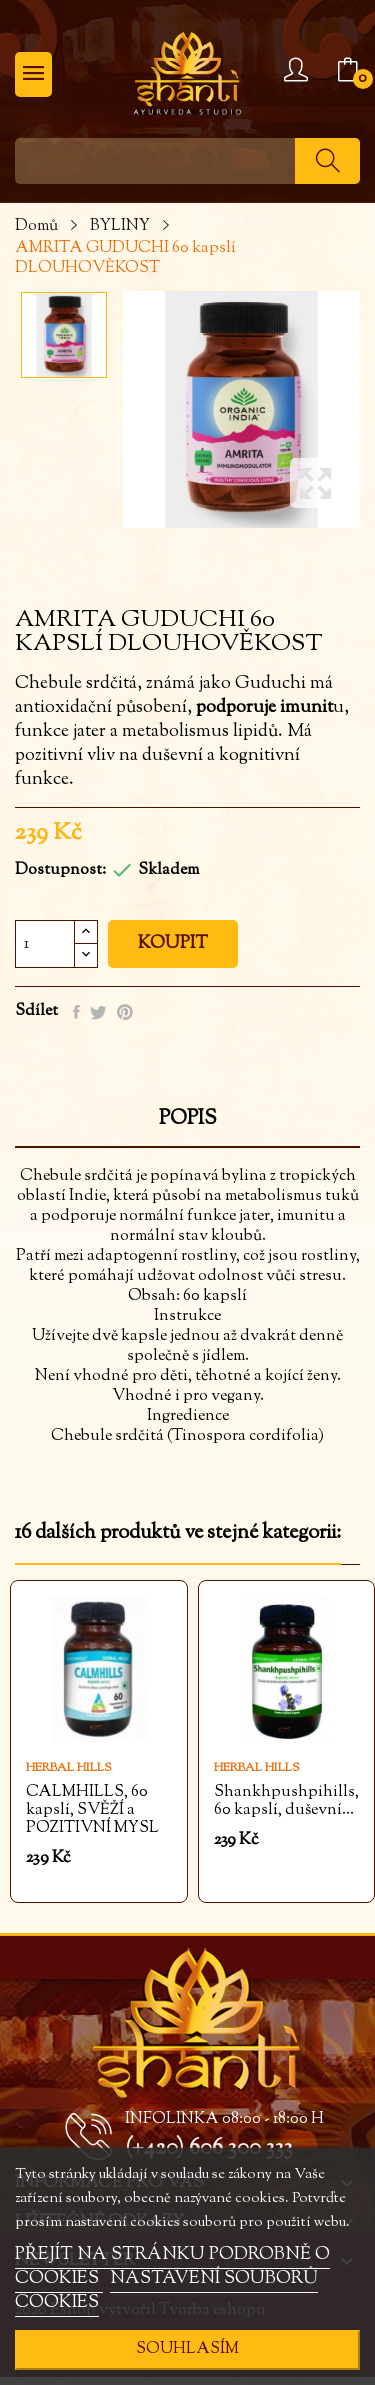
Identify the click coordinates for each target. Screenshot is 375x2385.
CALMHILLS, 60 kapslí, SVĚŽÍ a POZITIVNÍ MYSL (92, 1811)
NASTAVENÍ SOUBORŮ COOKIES (166, 2291)
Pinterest (125, 1012)
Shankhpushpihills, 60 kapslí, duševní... (286, 1802)
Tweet (98, 1012)
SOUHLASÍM (187, 2349)
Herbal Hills (69, 1768)
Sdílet (76, 1012)
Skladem (168, 870)
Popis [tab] (188, 1121)
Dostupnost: (60, 870)
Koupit (173, 944)
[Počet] (45, 944)
